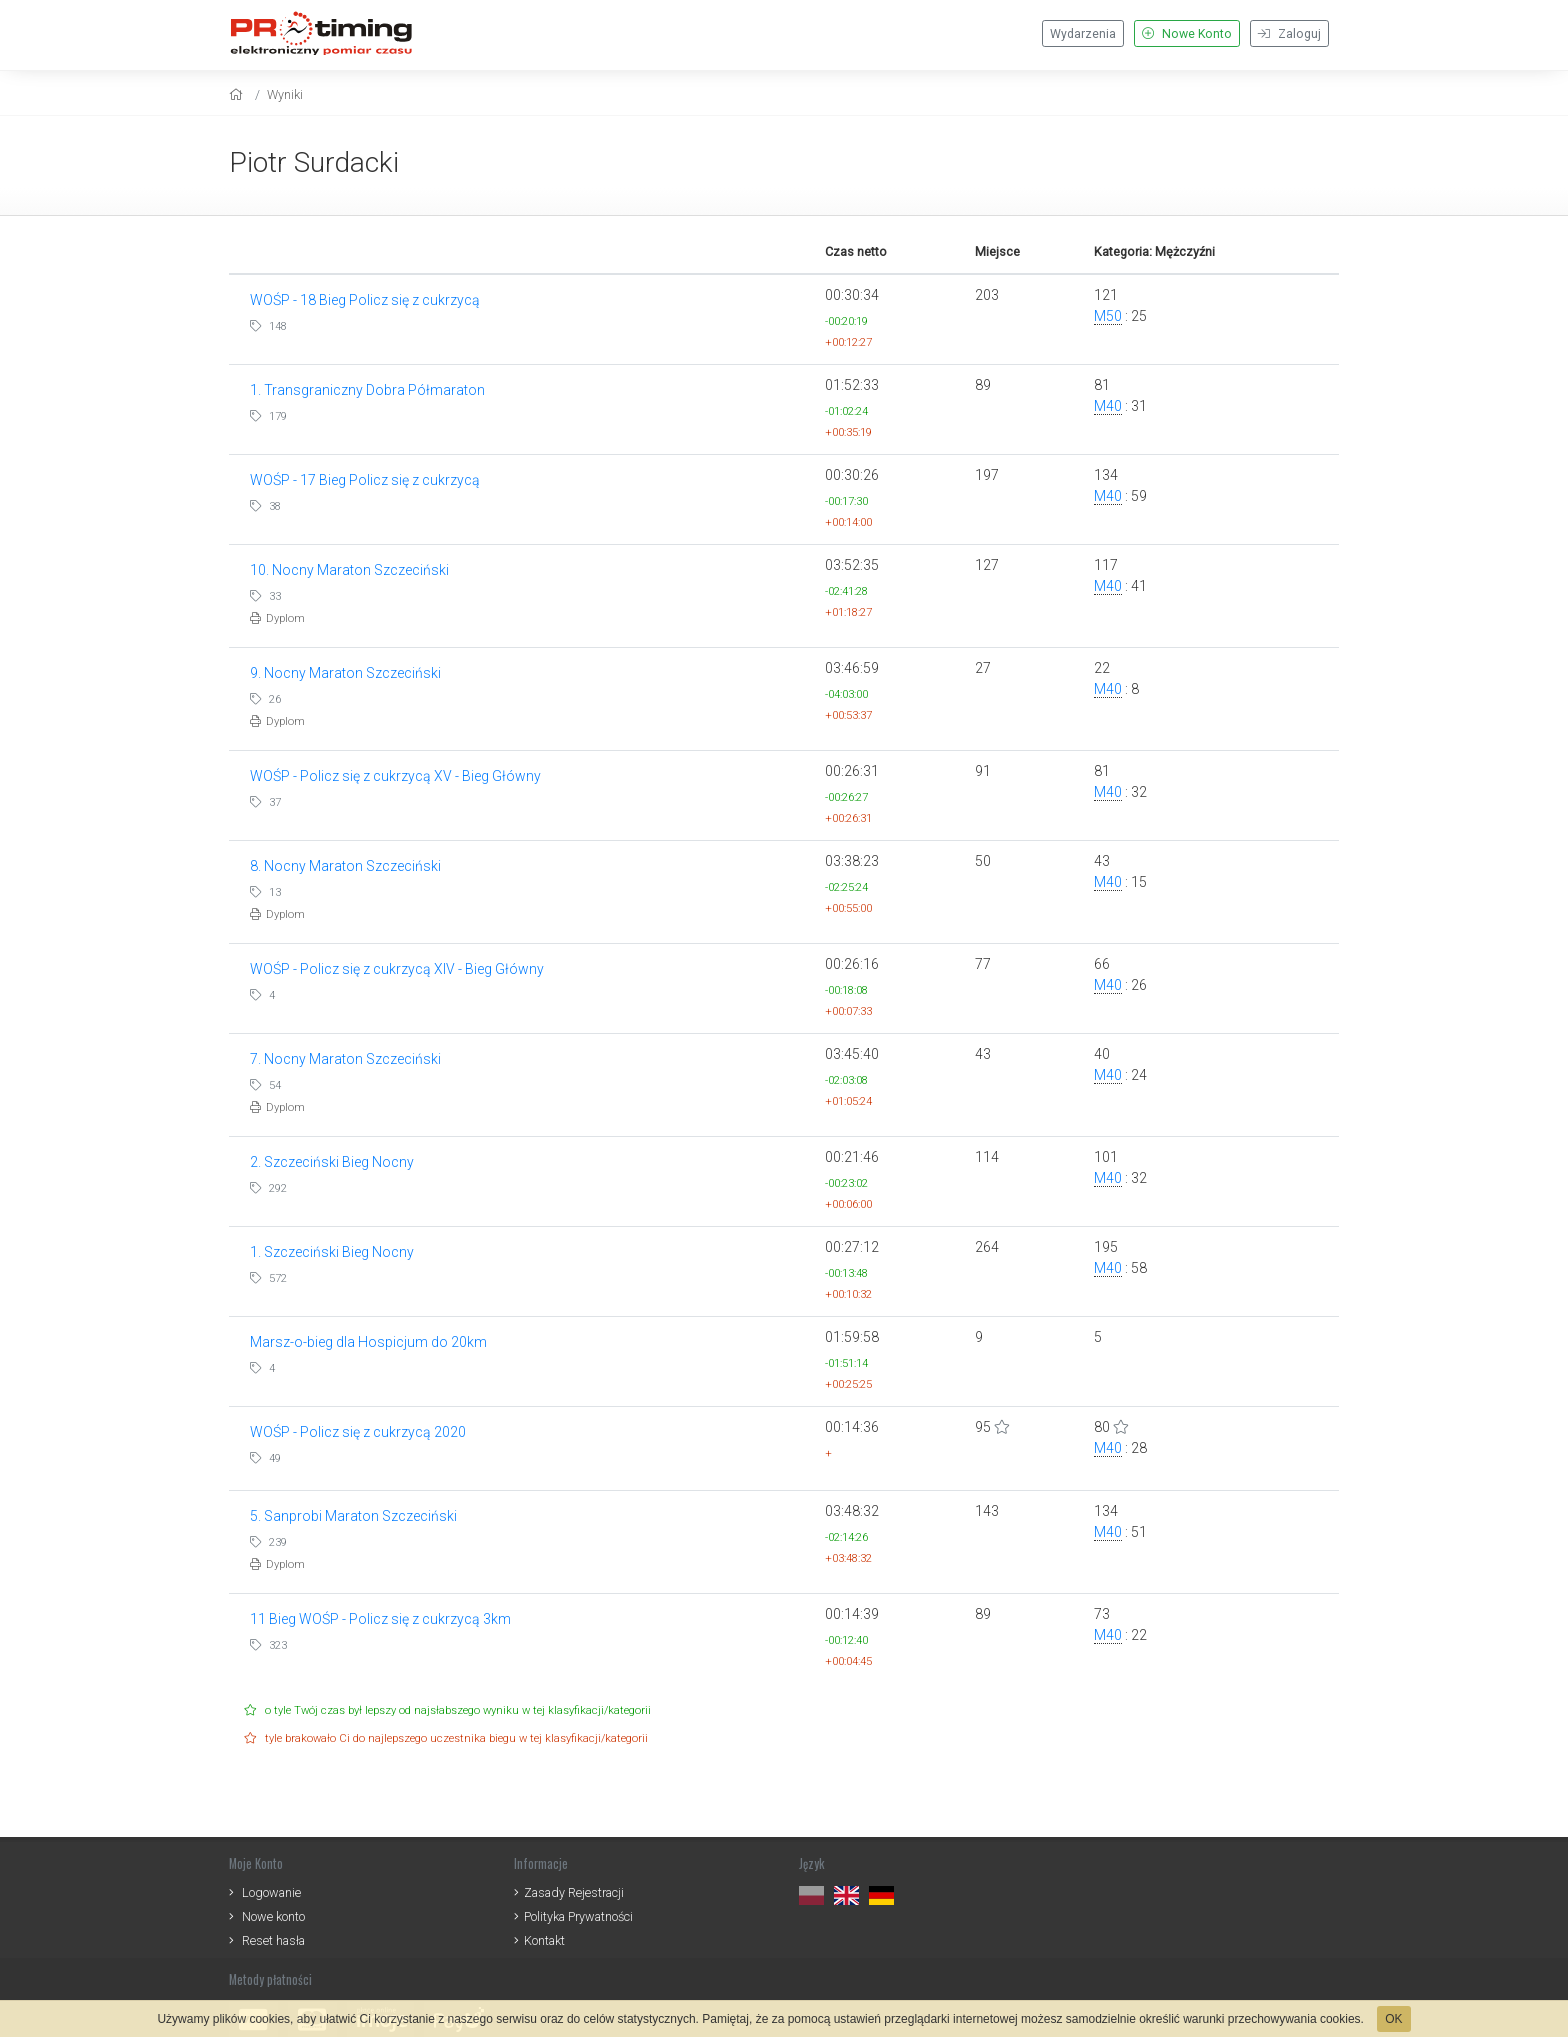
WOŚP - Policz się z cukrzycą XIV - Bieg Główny (397, 969)
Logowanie (271, 1892)
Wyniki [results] (285, 94)
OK (1393, 2019)
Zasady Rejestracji (574, 1892)
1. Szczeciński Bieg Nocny (332, 1252)
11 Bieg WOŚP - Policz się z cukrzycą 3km (380, 1619)
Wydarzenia (1083, 34)
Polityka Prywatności (578, 1916)
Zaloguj (1289, 34)
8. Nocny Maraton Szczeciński (345, 866)
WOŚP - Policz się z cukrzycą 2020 (358, 1432)
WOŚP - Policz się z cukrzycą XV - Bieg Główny (395, 776)
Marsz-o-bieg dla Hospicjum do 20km (368, 1342)
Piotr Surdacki (314, 162)
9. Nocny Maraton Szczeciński (345, 673)
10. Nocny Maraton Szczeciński (349, 570)
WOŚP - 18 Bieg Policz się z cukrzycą (365, 300)
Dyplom (277, 618)
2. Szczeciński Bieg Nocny (332, 1162)
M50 (1108, 316)
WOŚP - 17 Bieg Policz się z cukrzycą (365, 480)
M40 (1108, 406)
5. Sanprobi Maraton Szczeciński (353, 1516)
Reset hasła (273, 1940)
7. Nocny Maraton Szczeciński (345, 1059)
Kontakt (544, 1940)
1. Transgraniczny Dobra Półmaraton (367, 390)
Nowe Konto (1187, 34)
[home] (238, 94)
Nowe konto (273, 1916)
